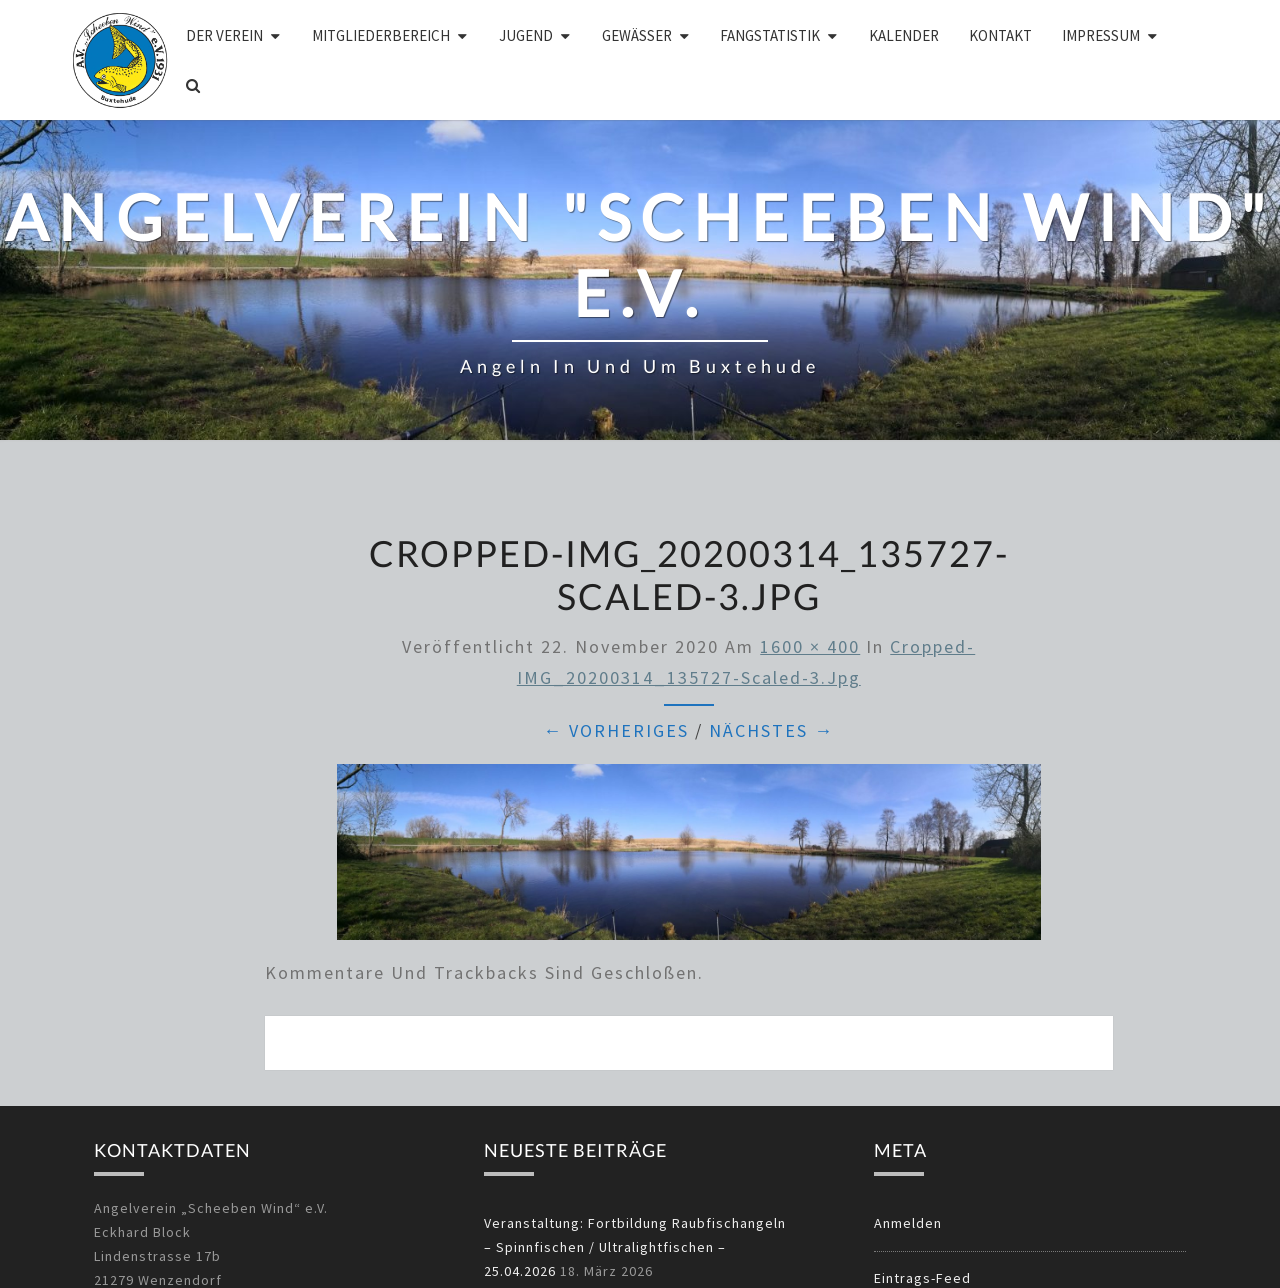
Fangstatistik (770, 35)
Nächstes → (771, 730)
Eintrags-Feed (922, 1278)
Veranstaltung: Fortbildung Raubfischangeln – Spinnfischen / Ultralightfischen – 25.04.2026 (635, 1247)
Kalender (904, 35)
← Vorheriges (616, 730)
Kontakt (1000, 35)
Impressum (1101, 35)
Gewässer (637, 35)
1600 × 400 (810, 646)
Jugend (526, 35)
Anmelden (908, 1223)
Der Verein (224, 35)
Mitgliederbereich (381, 35)
